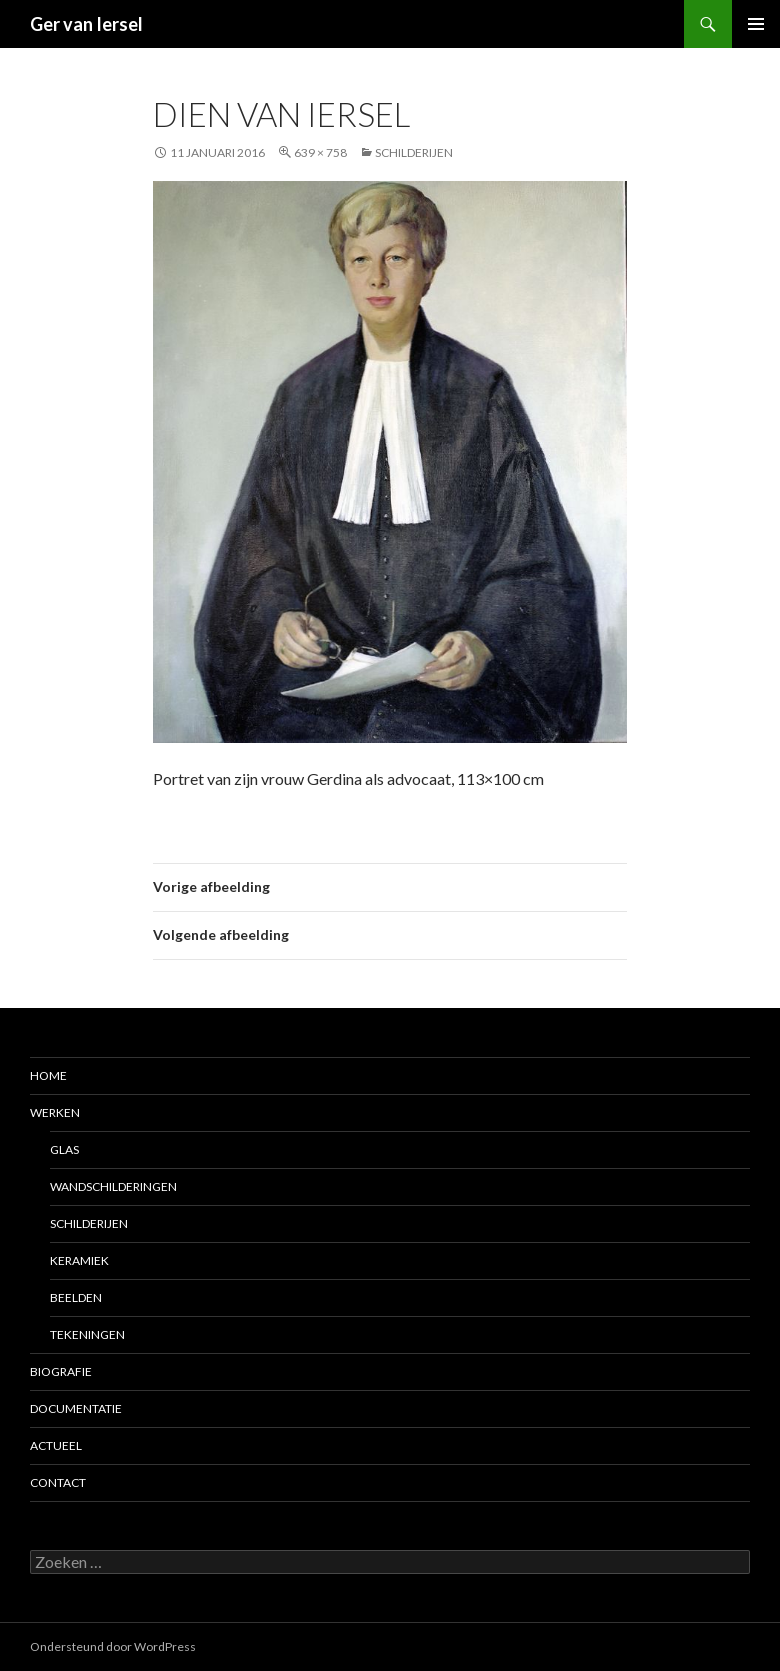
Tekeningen (87, 1334)
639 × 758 (320, 152)
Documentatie (76, 1408)
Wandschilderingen (113, 1186)
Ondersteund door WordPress (113, 1646)
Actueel (56, 1445)
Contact (58, 1482)
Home (48, 1075)
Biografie (61, 1371)
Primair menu (756, 24)
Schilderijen (414, 152)
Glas (64, 1149)
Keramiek (79, 1260)
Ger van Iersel (86, 24)
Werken (55, 1112)
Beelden (76, 1297)
